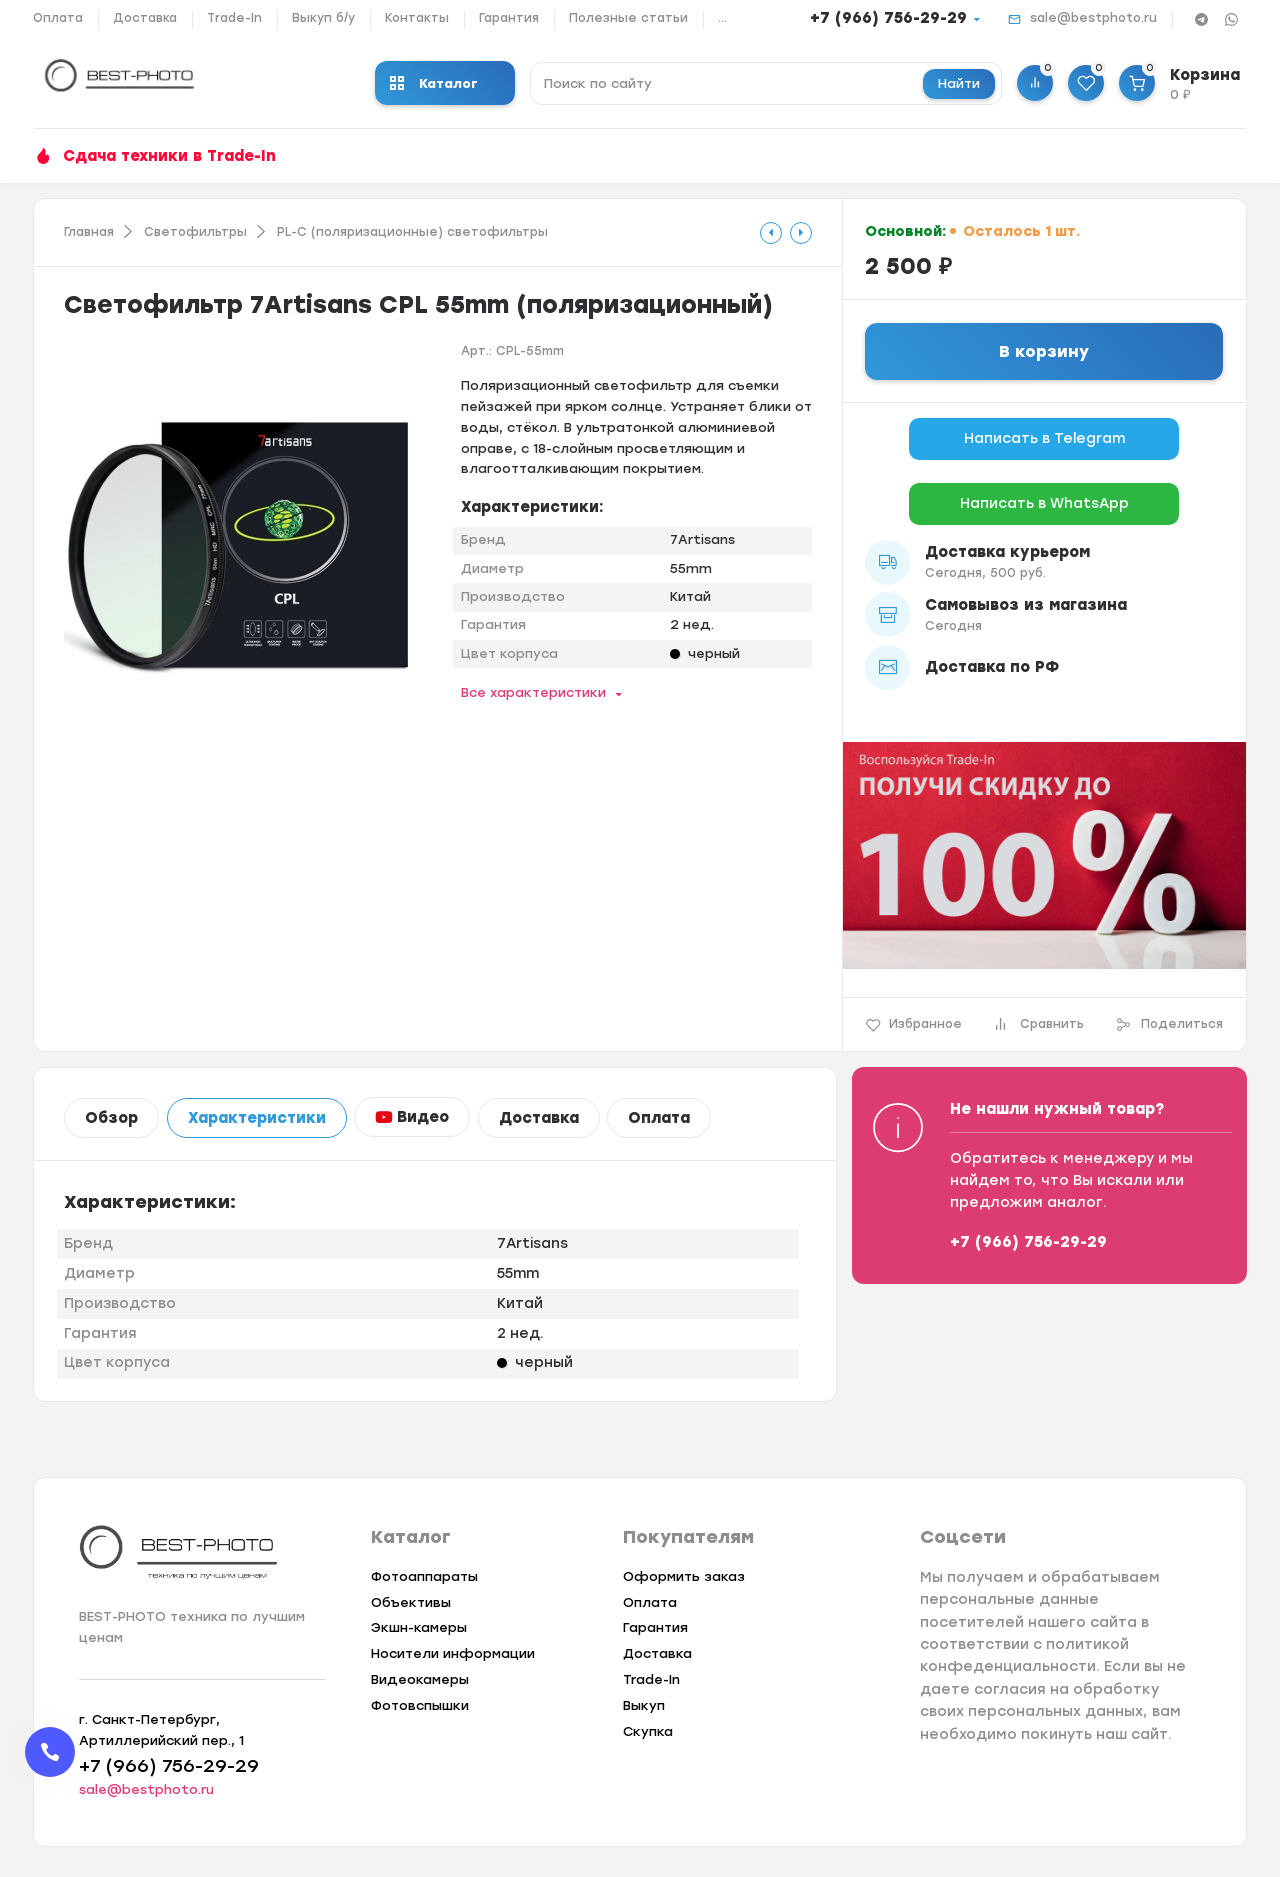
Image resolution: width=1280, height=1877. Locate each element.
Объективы (411, 1602)
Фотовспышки (420, 1705)
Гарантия (509, 18)
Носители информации (453, 1653)
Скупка (648, 1731)
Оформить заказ (684, 1576)
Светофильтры (195, 232)
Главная (89, 232)
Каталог (434, 83)
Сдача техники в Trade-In (169, 156)
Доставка (145, 18)
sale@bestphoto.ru (1093, 18)
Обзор (111, 1118)
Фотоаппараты (424, 1576)
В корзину (1044, 351)
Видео (412, 1117)
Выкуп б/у (323, 18)
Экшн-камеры (419, 1627)
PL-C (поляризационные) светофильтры (412, 232)
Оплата (58, 18)
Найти (959, 83)
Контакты (417, 18)
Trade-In (234, 18)
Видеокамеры (420, 1679)
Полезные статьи (628, 18)
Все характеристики (533, 692)
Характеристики (257, 1118)
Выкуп (644, 1705)
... (722, 18)
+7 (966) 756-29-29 (888, 18)
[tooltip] (771, 233)
